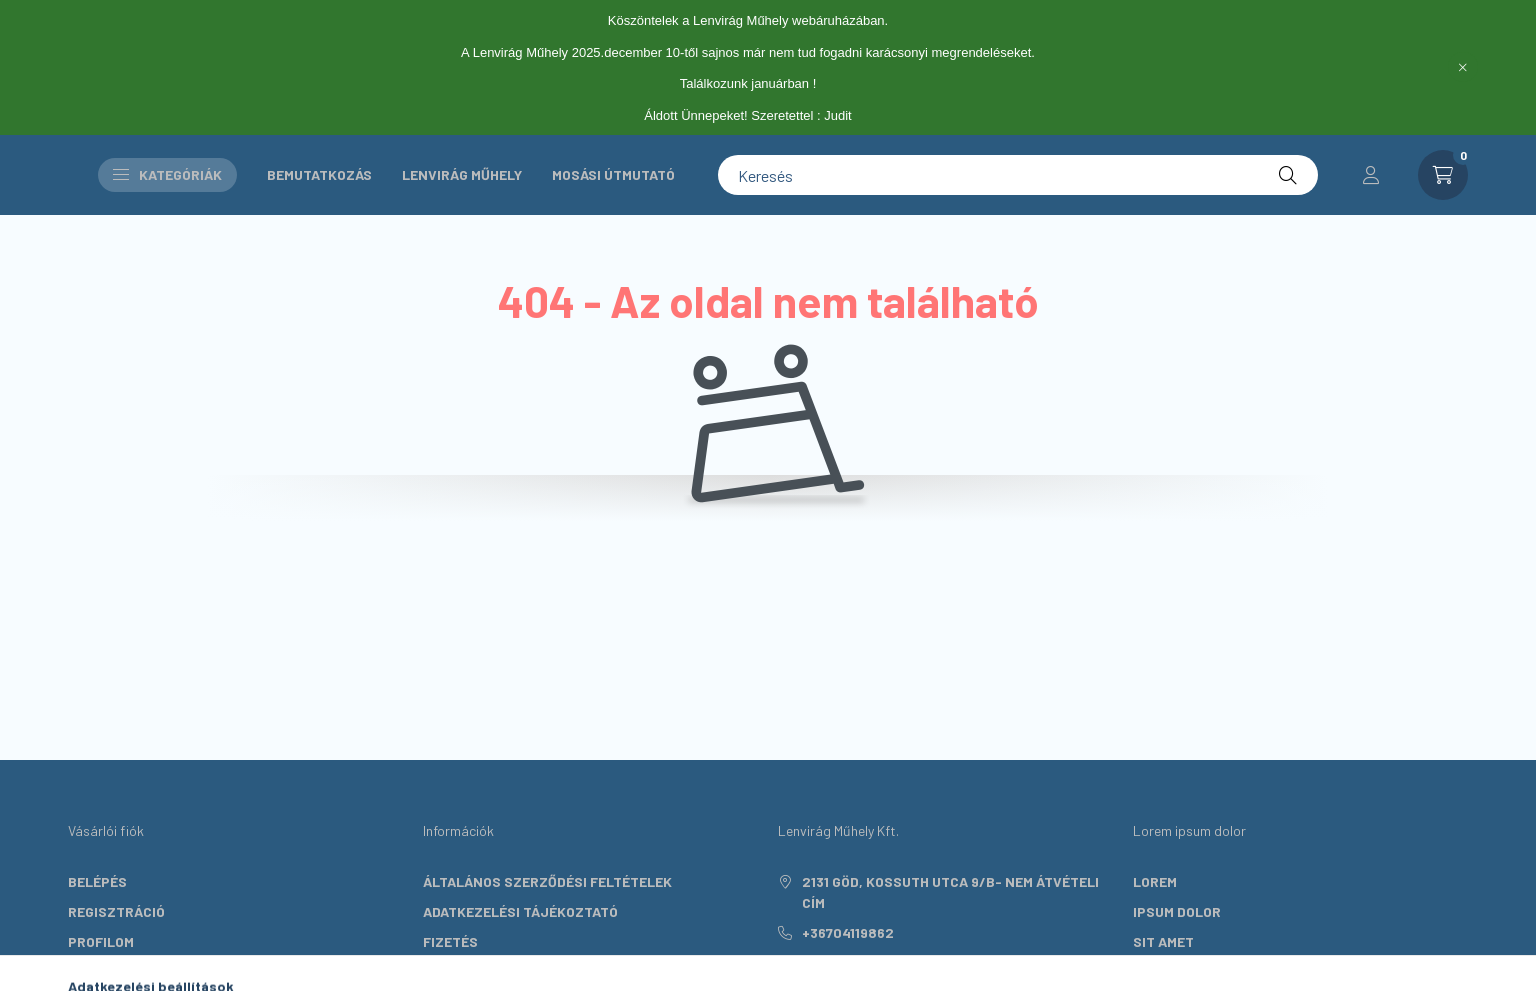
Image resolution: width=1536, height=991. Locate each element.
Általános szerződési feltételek (547, 881)
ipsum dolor (1177, 911)
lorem (1155, 881)
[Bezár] (1463, 67)
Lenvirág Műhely (462, 174)
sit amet (1163, 941)
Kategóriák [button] (167, 174)
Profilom (101, 941)
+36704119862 (848, 932)
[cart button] (1443, 175)
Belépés (97, 881)
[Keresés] (1018, 175)
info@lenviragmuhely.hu (893, 962)
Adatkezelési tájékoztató (520, 911)
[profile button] (1371, 175)
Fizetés (450, 941)
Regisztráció (116, 911)
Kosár (90, 971)
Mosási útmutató (613, 174)
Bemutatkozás (319, 174)
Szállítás (459, 971)
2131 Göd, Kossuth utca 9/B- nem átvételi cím (950, 892)
